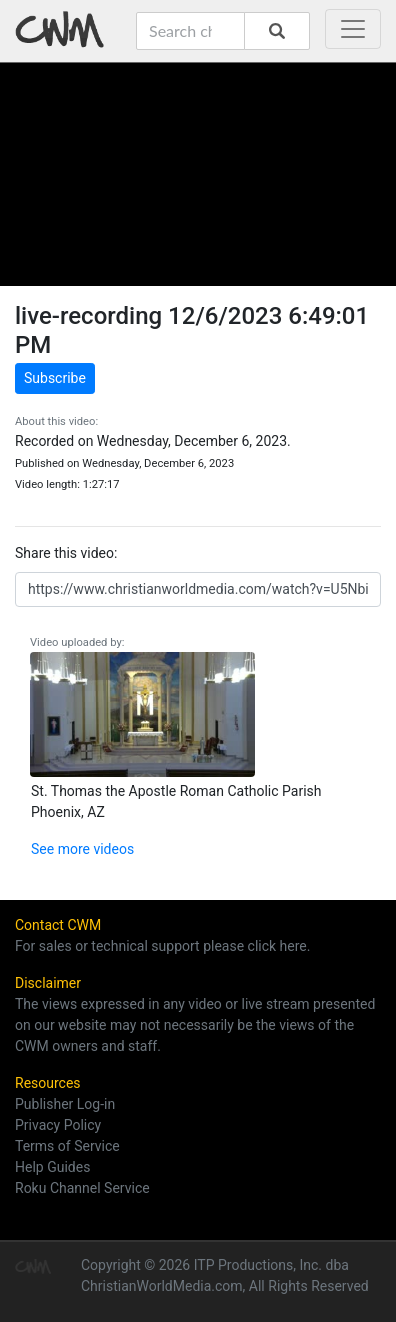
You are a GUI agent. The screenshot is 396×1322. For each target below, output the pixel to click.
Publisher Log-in (65, 1104)
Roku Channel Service (82, 1188)
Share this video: (66, 553)
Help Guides (52, 1167)
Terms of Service (67, 1146)
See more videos (82, 849)
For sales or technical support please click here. (162, 946)
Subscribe (55, 378)
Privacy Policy (58, 1125)
